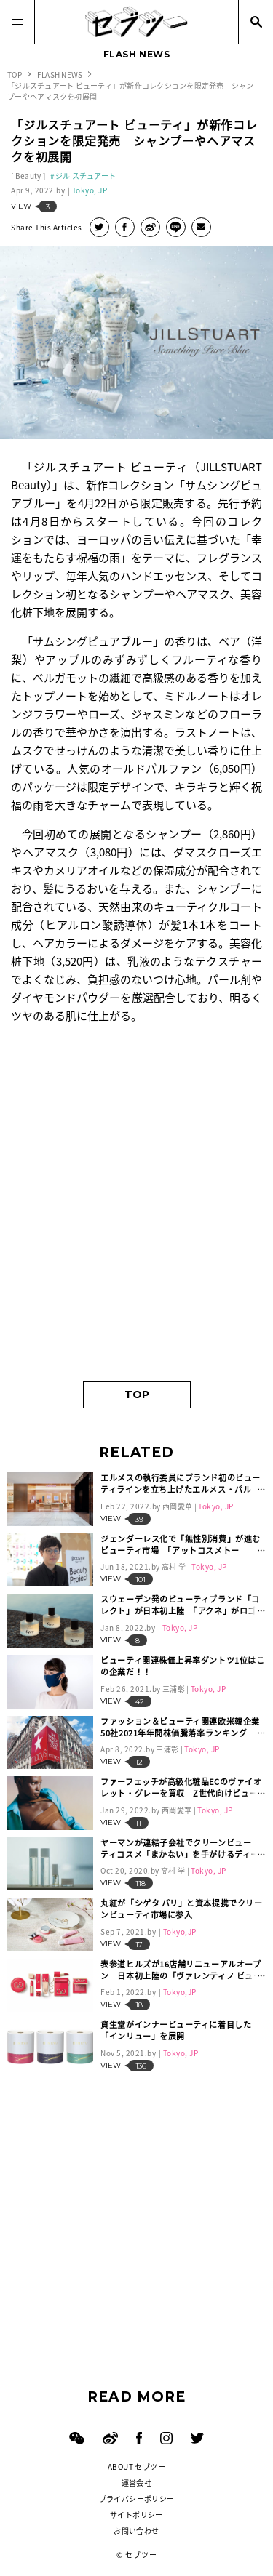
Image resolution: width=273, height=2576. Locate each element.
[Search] (255, 22)
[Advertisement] (136, 1223)
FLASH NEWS (136, 54)
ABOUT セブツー (136, 2466)
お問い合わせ (136, 2530)
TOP (136, 1394)
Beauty (28, 175)
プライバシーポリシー (137, 2498)
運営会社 (137, 2482)
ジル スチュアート (85, 175)
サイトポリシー (136, 2514)
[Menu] (17, 22)
